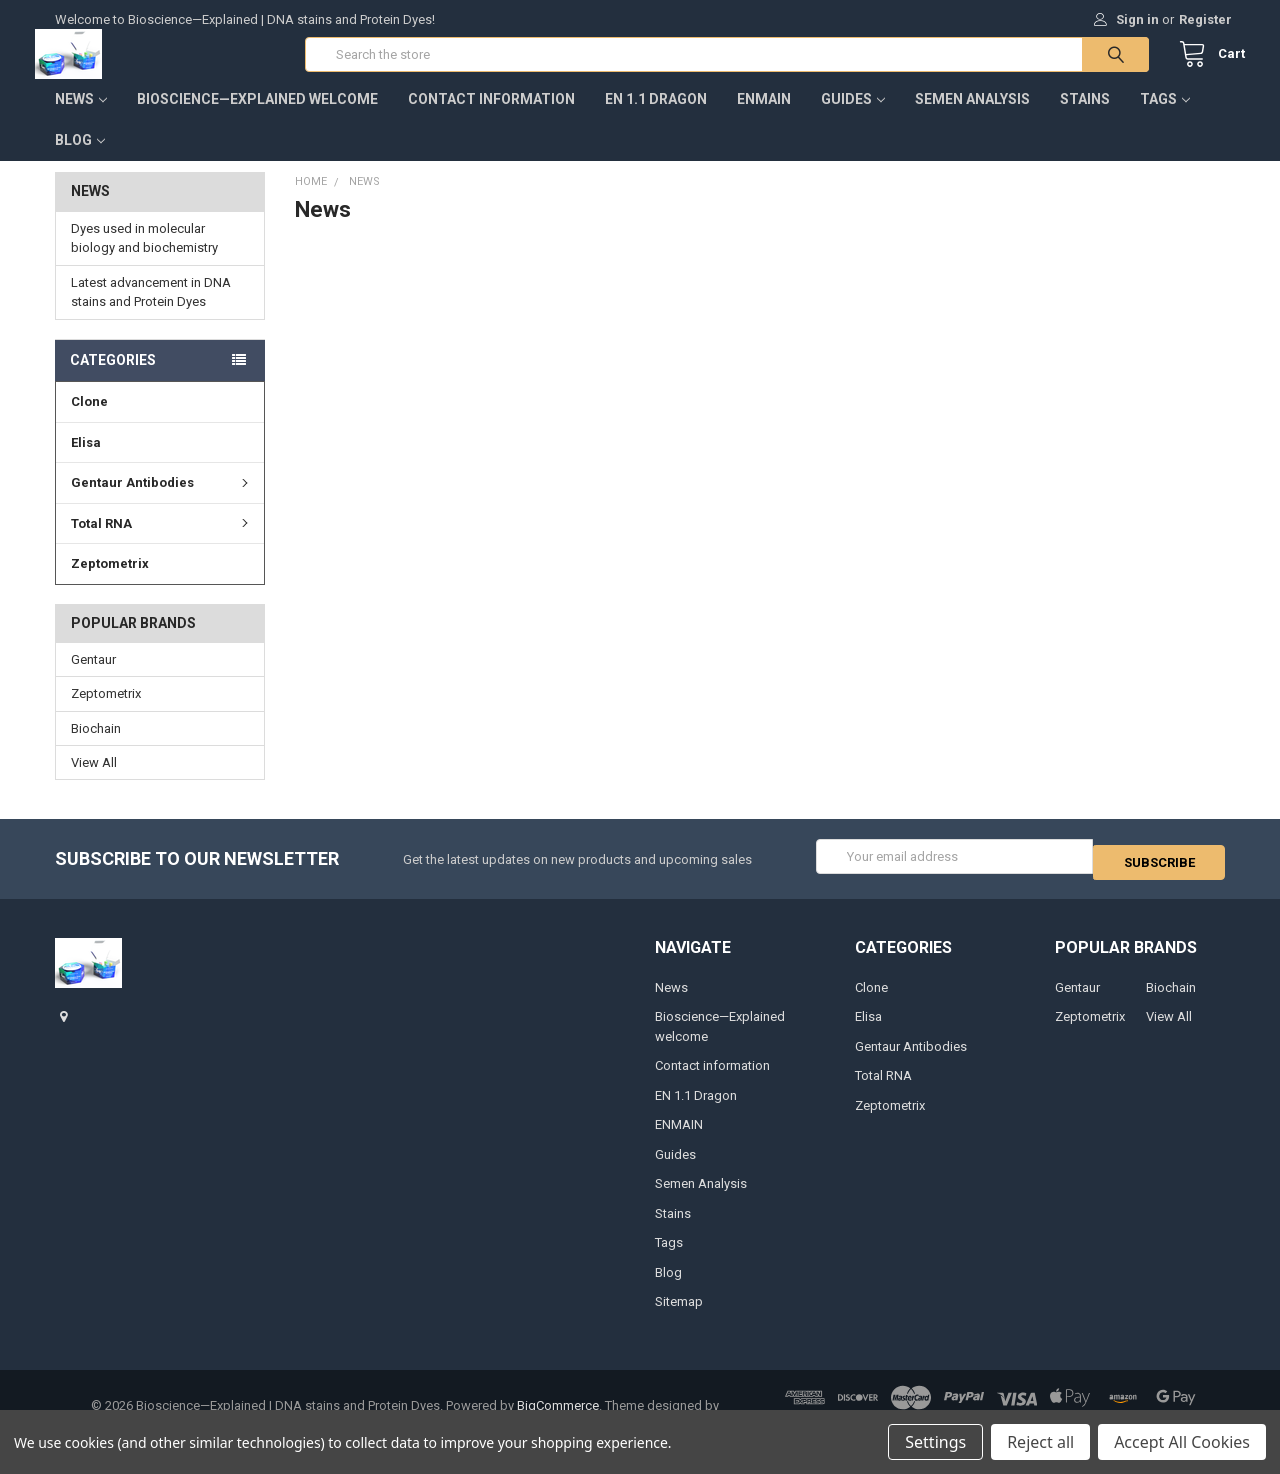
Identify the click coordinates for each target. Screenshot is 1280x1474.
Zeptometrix (110, 583)
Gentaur (93, 679)
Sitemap (679, 1315)
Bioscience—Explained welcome (257, 119)
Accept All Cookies (1182, 1442)
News (81, 119)
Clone (89, 421)
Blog (80, 160)
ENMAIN (764, 119)
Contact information (491, 119)
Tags (1165, 119)
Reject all (1040, 1442)
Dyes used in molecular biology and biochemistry (144, 258)
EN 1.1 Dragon (656, 119)
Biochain (96, 747)
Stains (1085, 119)
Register (1205, 19)
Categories (113, 380)
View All (94, 782)
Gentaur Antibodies (162, 502)
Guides (853, 119)
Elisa (86, 462)
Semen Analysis (972, 119)
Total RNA (162, 543)
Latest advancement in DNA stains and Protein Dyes (151, 312)
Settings (935, 1442)
